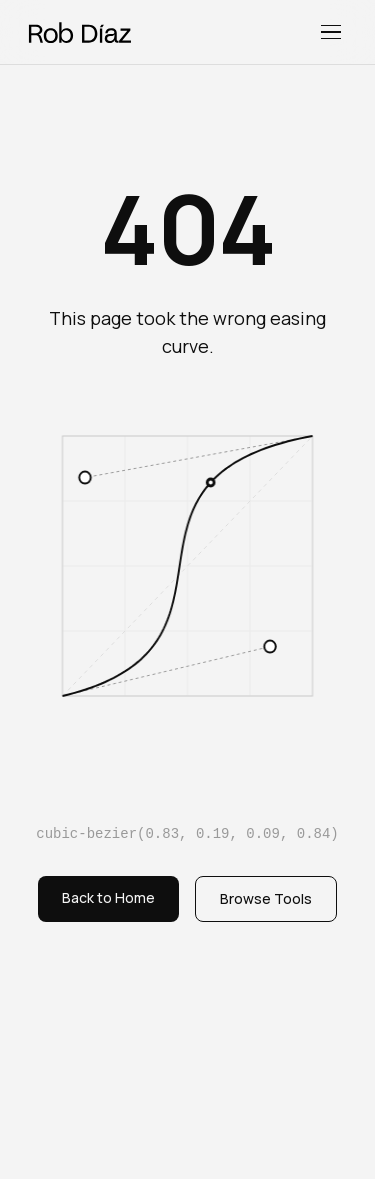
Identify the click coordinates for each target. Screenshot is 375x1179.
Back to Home (108, 897)
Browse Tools (266, 898)
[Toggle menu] (331, 32)
